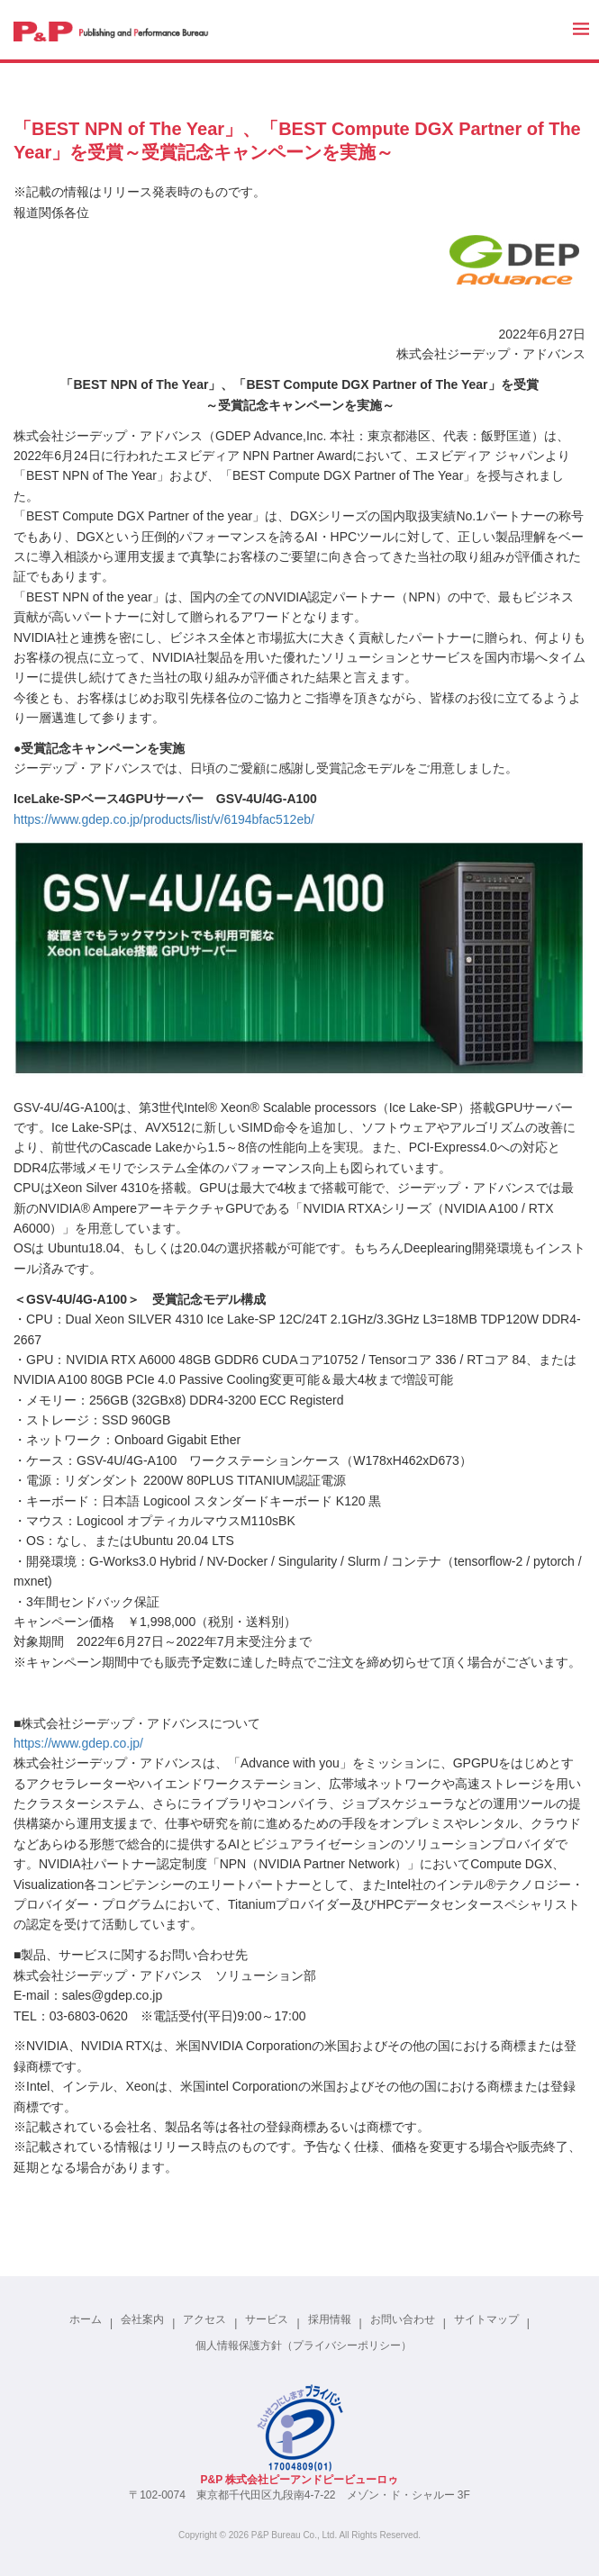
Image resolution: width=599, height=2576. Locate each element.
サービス (266, 2319)
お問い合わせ (402, 2319)
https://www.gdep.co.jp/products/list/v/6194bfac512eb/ (164, 819)
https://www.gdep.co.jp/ (78, 1743)
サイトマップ (486, 2319)
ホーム (85, 2319)
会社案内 (142, 2319)
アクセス (204, 2319)
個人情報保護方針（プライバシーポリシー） (303, 2345)
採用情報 (329, 2319)
